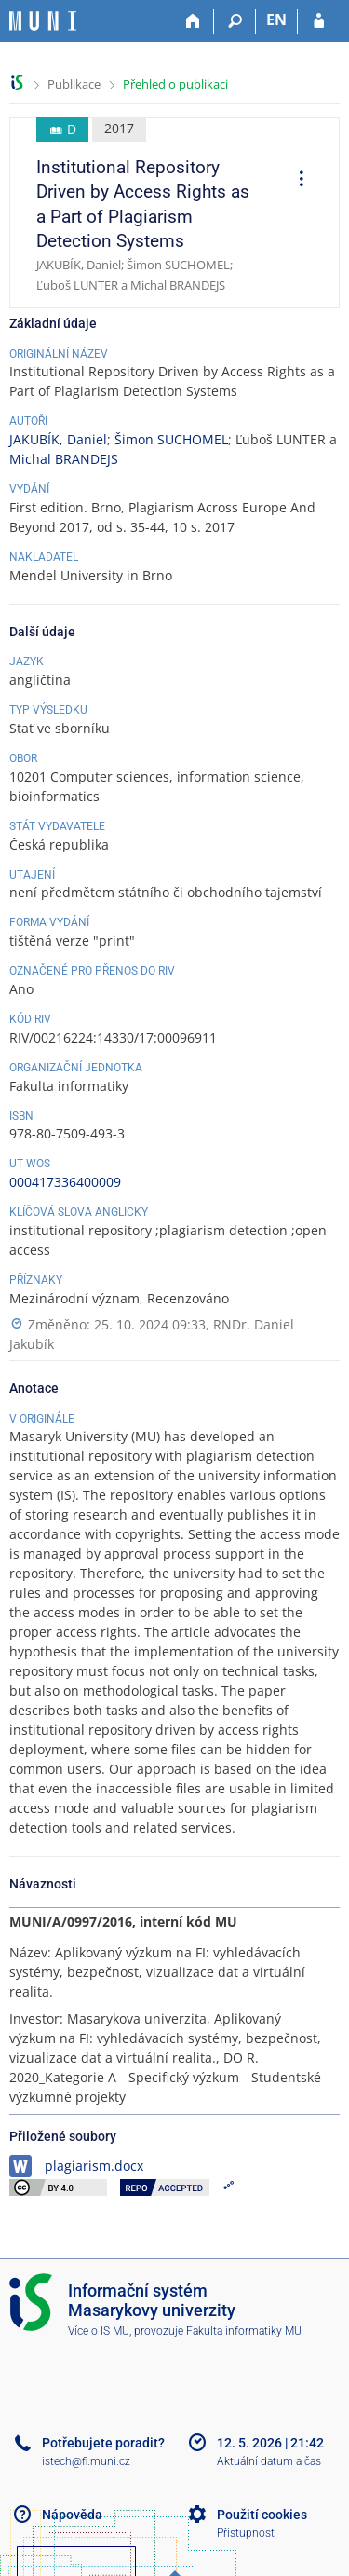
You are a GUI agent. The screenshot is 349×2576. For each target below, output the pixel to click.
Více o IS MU (98, 2330)
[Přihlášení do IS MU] (319, 21)
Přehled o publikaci (175, 83)
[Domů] (193, 21)
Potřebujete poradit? (103, 2442)
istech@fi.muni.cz (86, 2461)
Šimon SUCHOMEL (171, 439)
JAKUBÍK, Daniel (58, 439)
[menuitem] (295, 181)
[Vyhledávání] (235, 21)
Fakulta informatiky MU (244, 2330)
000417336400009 (65, 1182)
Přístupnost (246, 2533)
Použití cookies (262, 2514)
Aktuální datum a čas (269, 2461)
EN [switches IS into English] (276, 19)
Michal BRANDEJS (63, 459)
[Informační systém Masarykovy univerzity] (42, 21)
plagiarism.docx (94, 2165)
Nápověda (72, 2514)
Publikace (74, 83)
